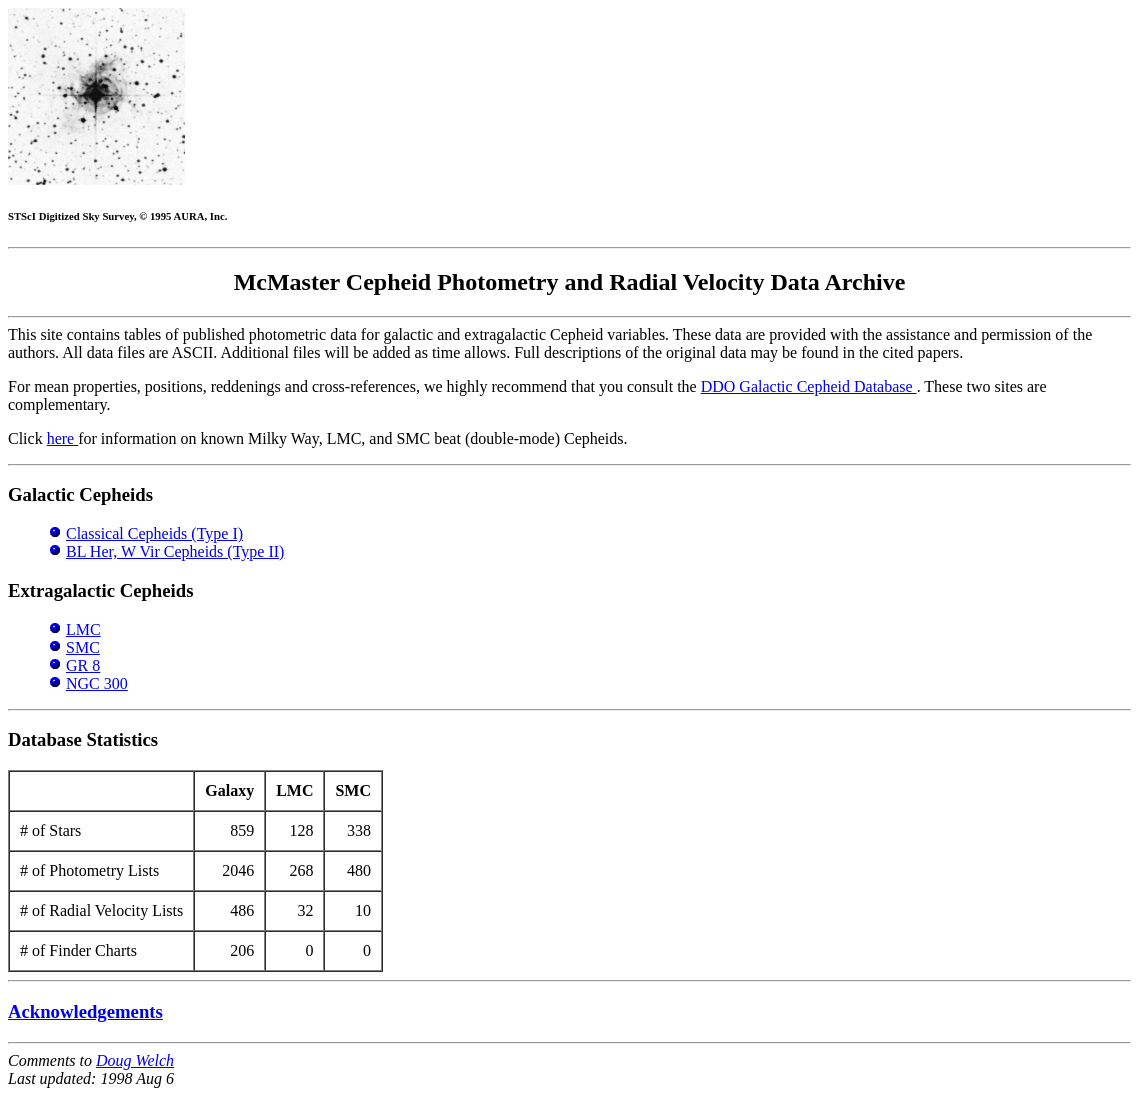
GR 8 (83, 665)
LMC (83, 629)
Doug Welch (135, 1060)
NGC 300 (97, 683)
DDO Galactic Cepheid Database (809, 386)
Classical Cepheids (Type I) (154, 533)
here (63, 438)
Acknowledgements (85, 1011)
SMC (83, 647)
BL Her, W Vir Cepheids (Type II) (175, 551)
